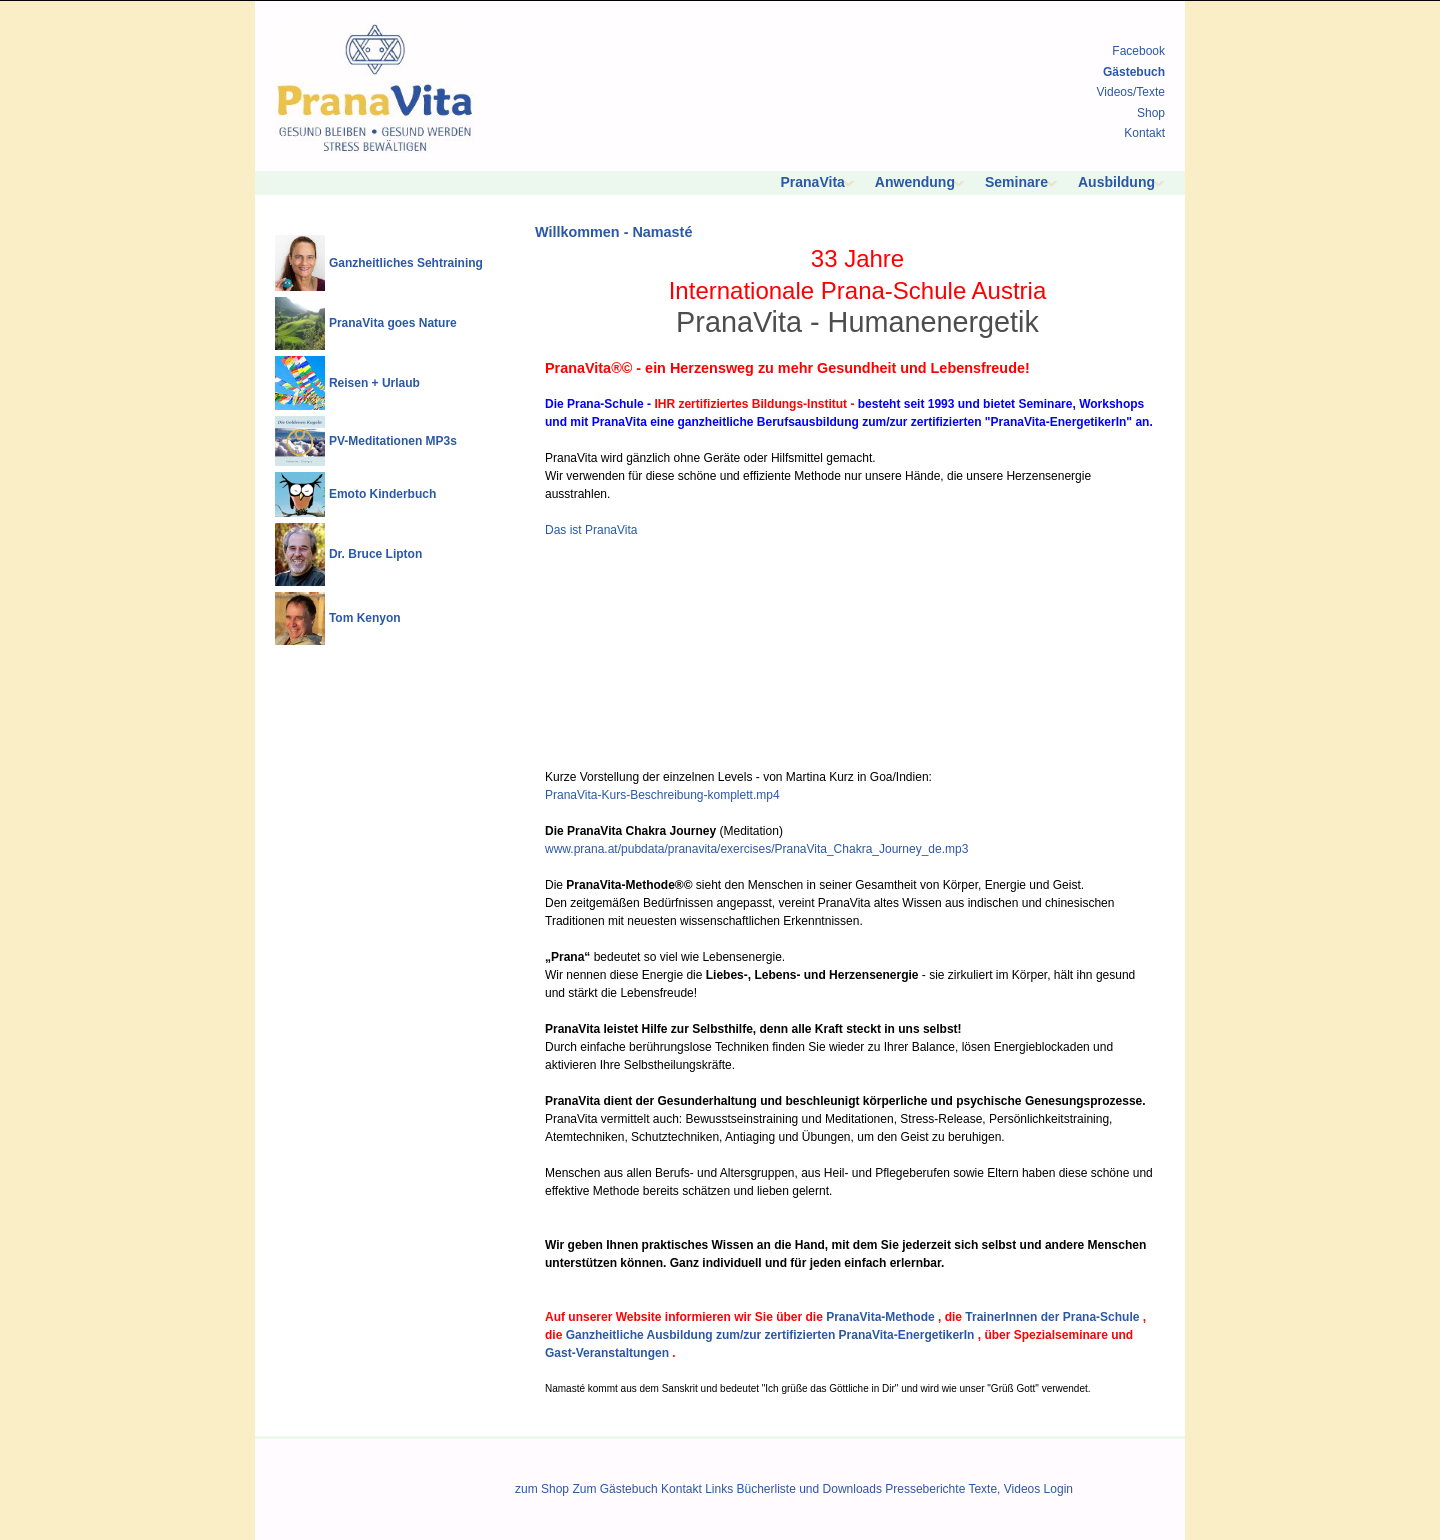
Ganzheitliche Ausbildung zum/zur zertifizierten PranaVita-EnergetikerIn (770, 1335)
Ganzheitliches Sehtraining (406, 263)
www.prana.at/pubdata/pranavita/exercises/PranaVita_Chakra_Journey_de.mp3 (756, 849)
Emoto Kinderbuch (382, 494)
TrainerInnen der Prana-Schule (1052, 1317)
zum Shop (542, 1489)
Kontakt (1144, 133)
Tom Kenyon (365, 618)
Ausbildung (1116, 182)
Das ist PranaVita (591, 530)
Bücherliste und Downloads (809, 1489)
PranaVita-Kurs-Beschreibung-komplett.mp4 (662, 795)
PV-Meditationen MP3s (393, 441)
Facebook (1138, 51)
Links (719, 1489)
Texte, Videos (1004, 1489)
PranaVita (813, 182)
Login (1058, 1489)
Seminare (1016, 182)
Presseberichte (925, 1489)
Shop (1151, 113)
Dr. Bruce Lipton (375, 554)
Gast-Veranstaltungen (607, 1353)
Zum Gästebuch (614, 1489)
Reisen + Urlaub (374, 383)
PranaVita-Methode (880, 1317)
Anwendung (915, 182)
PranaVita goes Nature (393, 323)
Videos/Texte (1131, 92)
